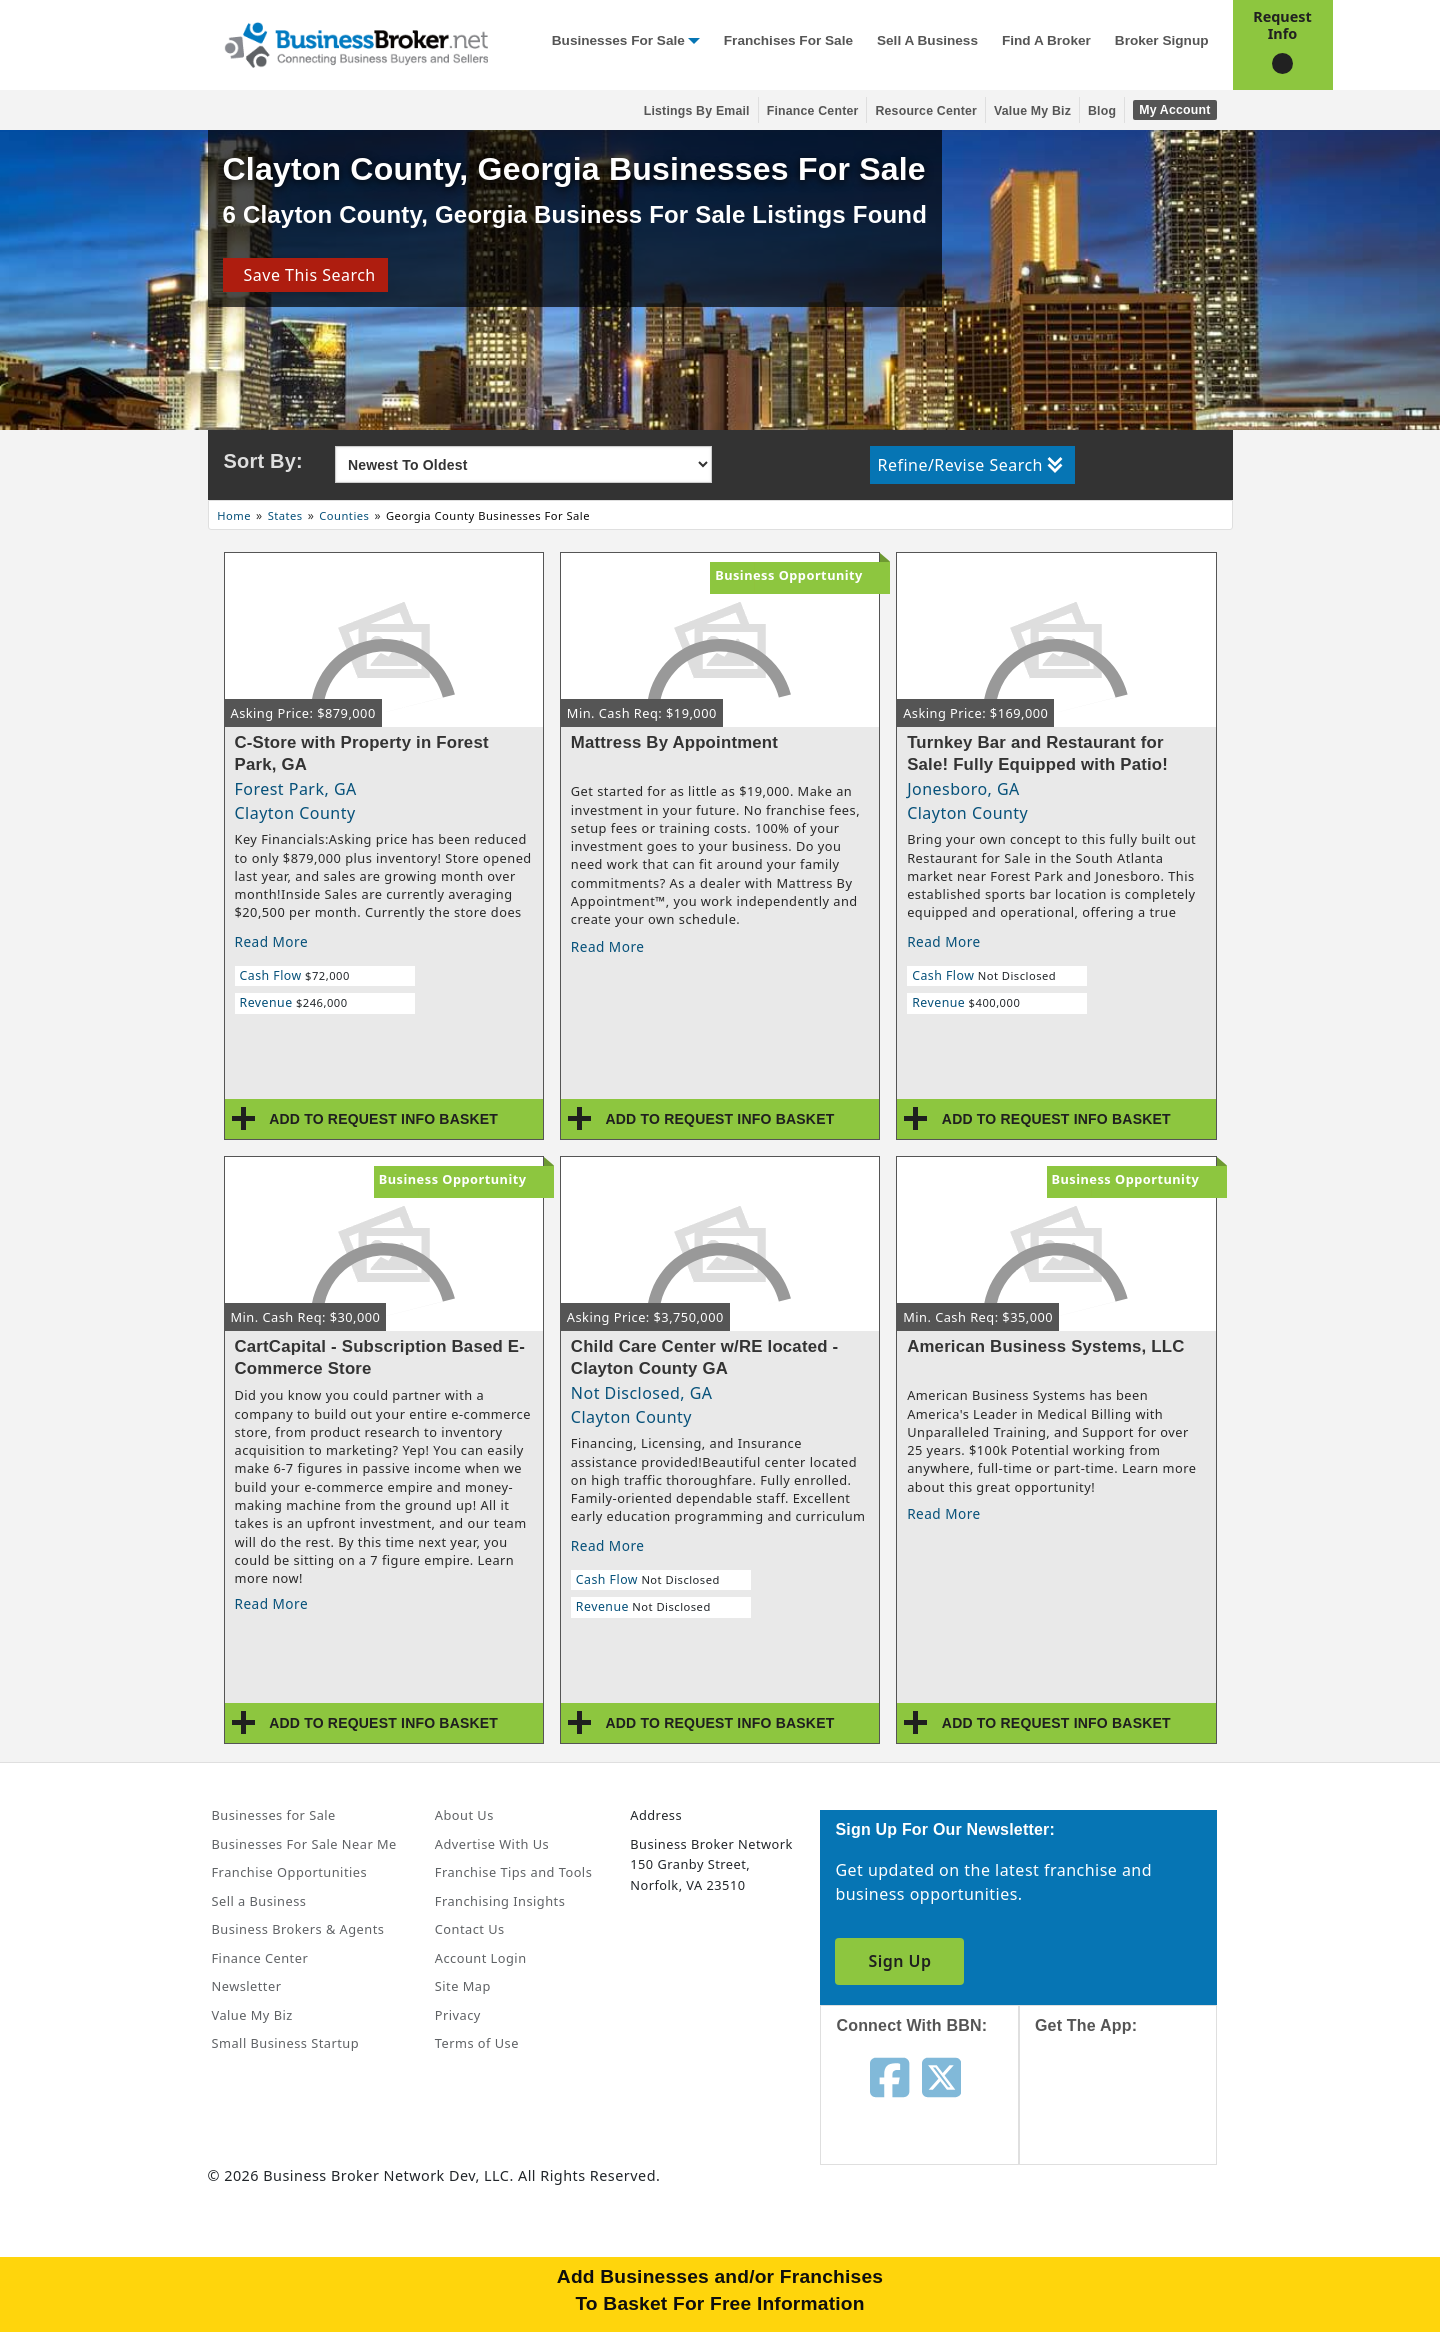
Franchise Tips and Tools (513, 1872)
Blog (1102, 111)
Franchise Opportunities (290, 1872)
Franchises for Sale (788, 40)
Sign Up (899, 1961)
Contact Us (470, 1929)
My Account (1174, 110)
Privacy (458, 2015)
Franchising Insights (500, 1901)
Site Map (463, 1986)
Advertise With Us (492, 1844)
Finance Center (813, 111)
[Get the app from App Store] (1133, 2117)
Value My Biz (1032, 111)
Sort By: (263, 461)
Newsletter (247, 1986)
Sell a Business (927, 40)
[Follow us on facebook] (889, 2076)
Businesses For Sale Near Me (304, 1844)
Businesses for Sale (618, 40)
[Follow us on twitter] (941, 2076)
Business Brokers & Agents (298, 1929)
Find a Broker (1046, 40)
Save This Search (304, 275)
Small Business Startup (286, 2043)
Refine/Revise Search (970, 465)
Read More (272, 941)
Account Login (481, 1958)
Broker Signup (1162, 40)
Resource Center (926, 111)
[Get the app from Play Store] (1133, 2254)
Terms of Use (477, 2043)
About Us (464, 1815)
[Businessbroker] (356, 43)
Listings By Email (697, 111)
